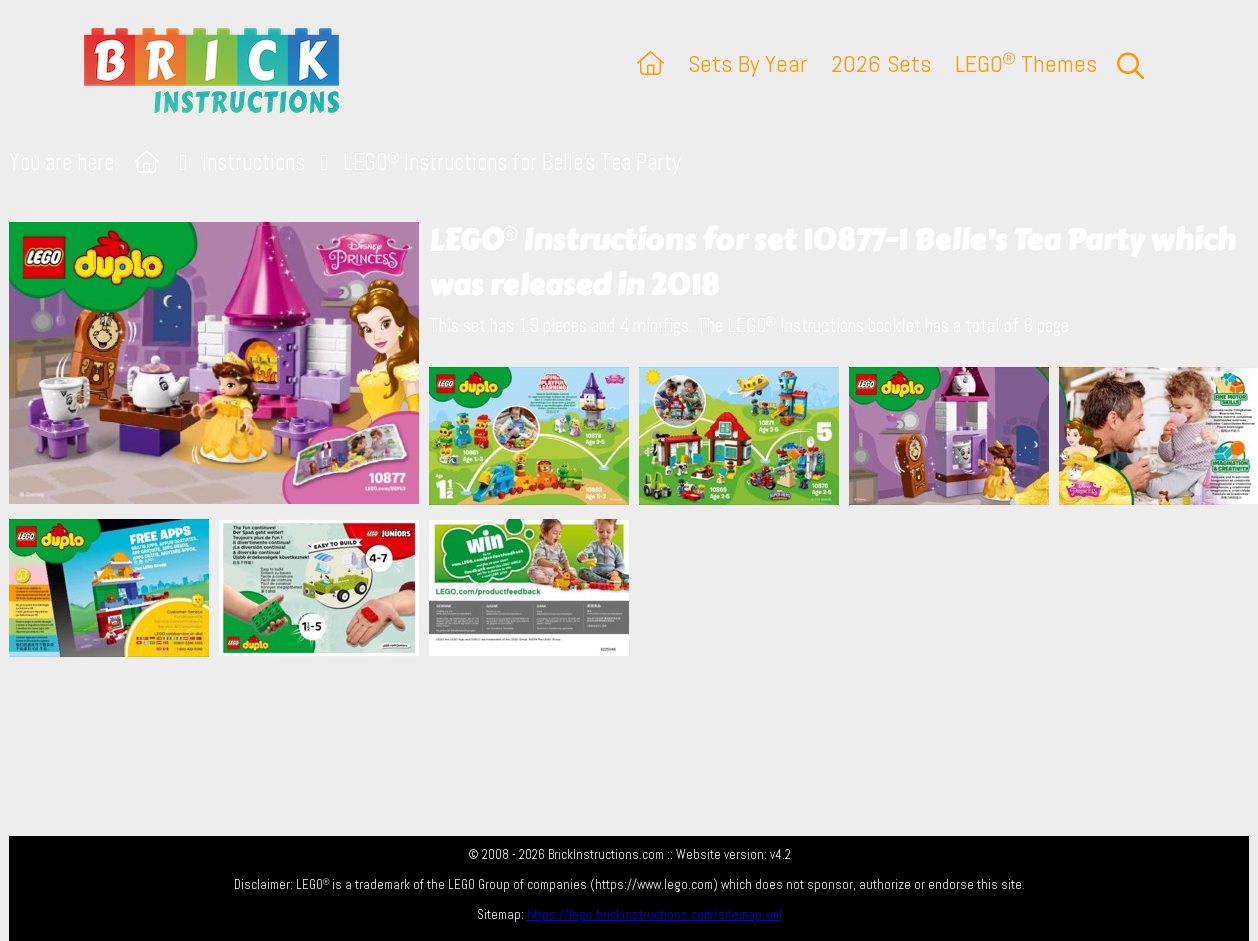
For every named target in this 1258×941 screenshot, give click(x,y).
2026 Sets (881, 63)
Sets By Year (747, 63)
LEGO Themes (1026, 63)
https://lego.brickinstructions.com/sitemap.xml (654, 914)
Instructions (253, 162)
